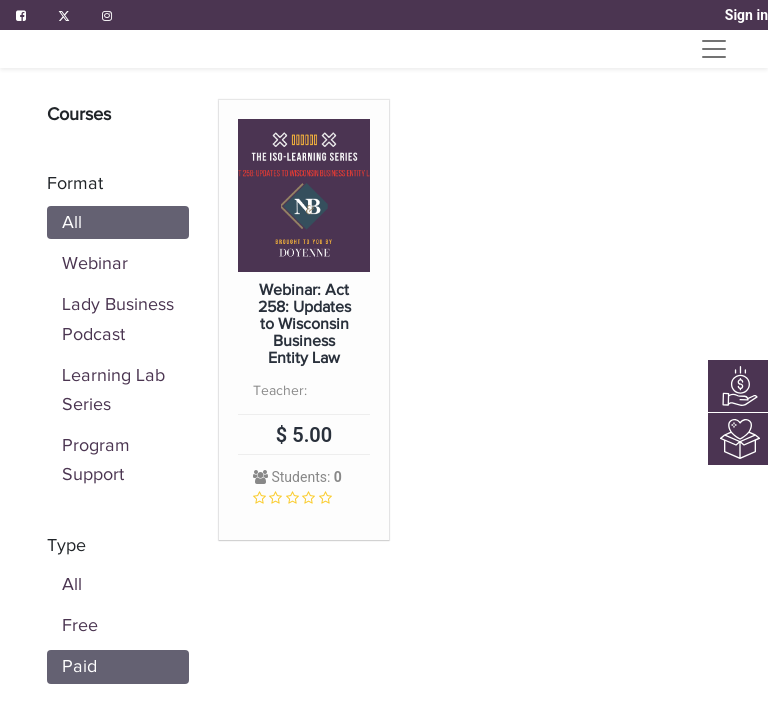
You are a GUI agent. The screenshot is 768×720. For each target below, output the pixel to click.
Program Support (96, 459)
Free (80, 625)
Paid (79, 666)
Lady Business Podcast (118, 318)
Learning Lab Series (113, 389)
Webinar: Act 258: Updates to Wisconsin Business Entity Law (304, 324)
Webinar (95, 263)
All (72, 222)
